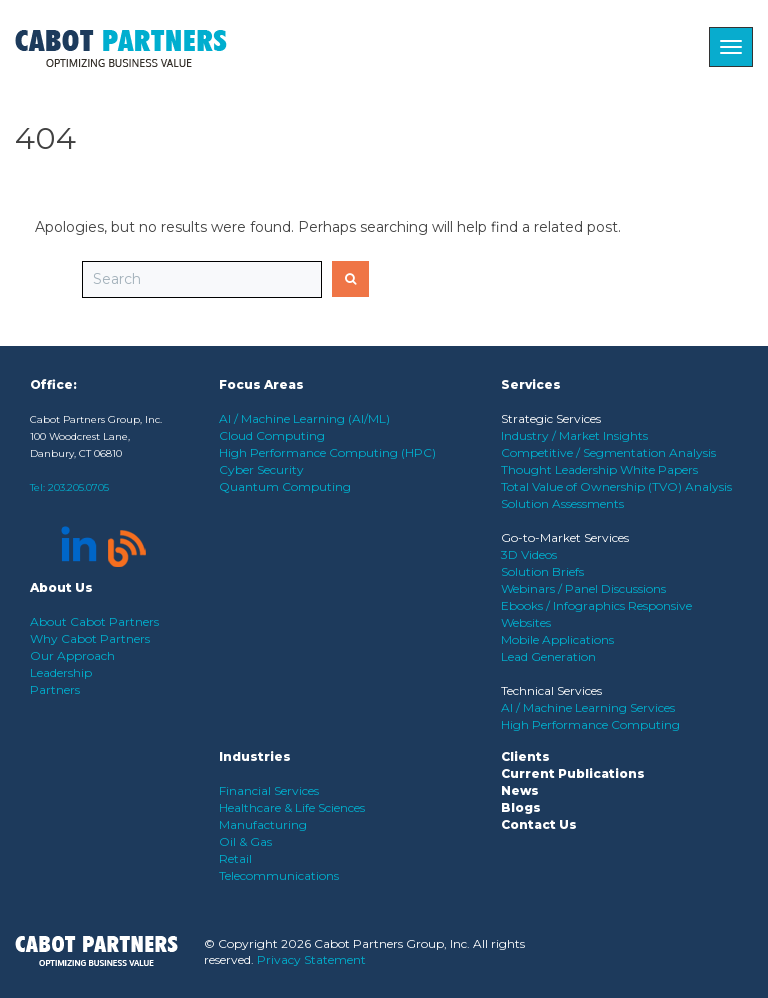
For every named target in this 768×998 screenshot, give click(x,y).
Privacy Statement (311, 959)
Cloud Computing (272, 435)
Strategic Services (551, 418)
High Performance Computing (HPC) (327, 452)
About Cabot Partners (94, 621)
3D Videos (529, 554)
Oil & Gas (245, 841)
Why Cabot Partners (90, 638)
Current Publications (573, 773)
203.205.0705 (78, 487)
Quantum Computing (285, 486)
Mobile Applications (557, 639)
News (520, 790)
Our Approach (72, 655)
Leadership (61, 672)
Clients (525, 756)
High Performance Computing (590, 724)
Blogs (521, 807)
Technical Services (551, 690)
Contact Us (539, 824)
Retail (235, 858)
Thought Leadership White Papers (599, 469)
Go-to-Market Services (565, 537)
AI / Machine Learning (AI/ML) (304, 418)
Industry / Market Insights (574, 435)
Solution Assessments (562, 503)
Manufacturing (263, 824)
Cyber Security (261, 469)
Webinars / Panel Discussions (583, 588)
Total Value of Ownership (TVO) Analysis (616, 486)
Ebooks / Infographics (564, 605)
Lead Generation (548, 656)
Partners (55, 689)
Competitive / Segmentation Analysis (608, 452)
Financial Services (269, 790)
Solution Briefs (542, 571)
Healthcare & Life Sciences (292, 807)
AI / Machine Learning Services (588, 707)
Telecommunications (279, 875)
